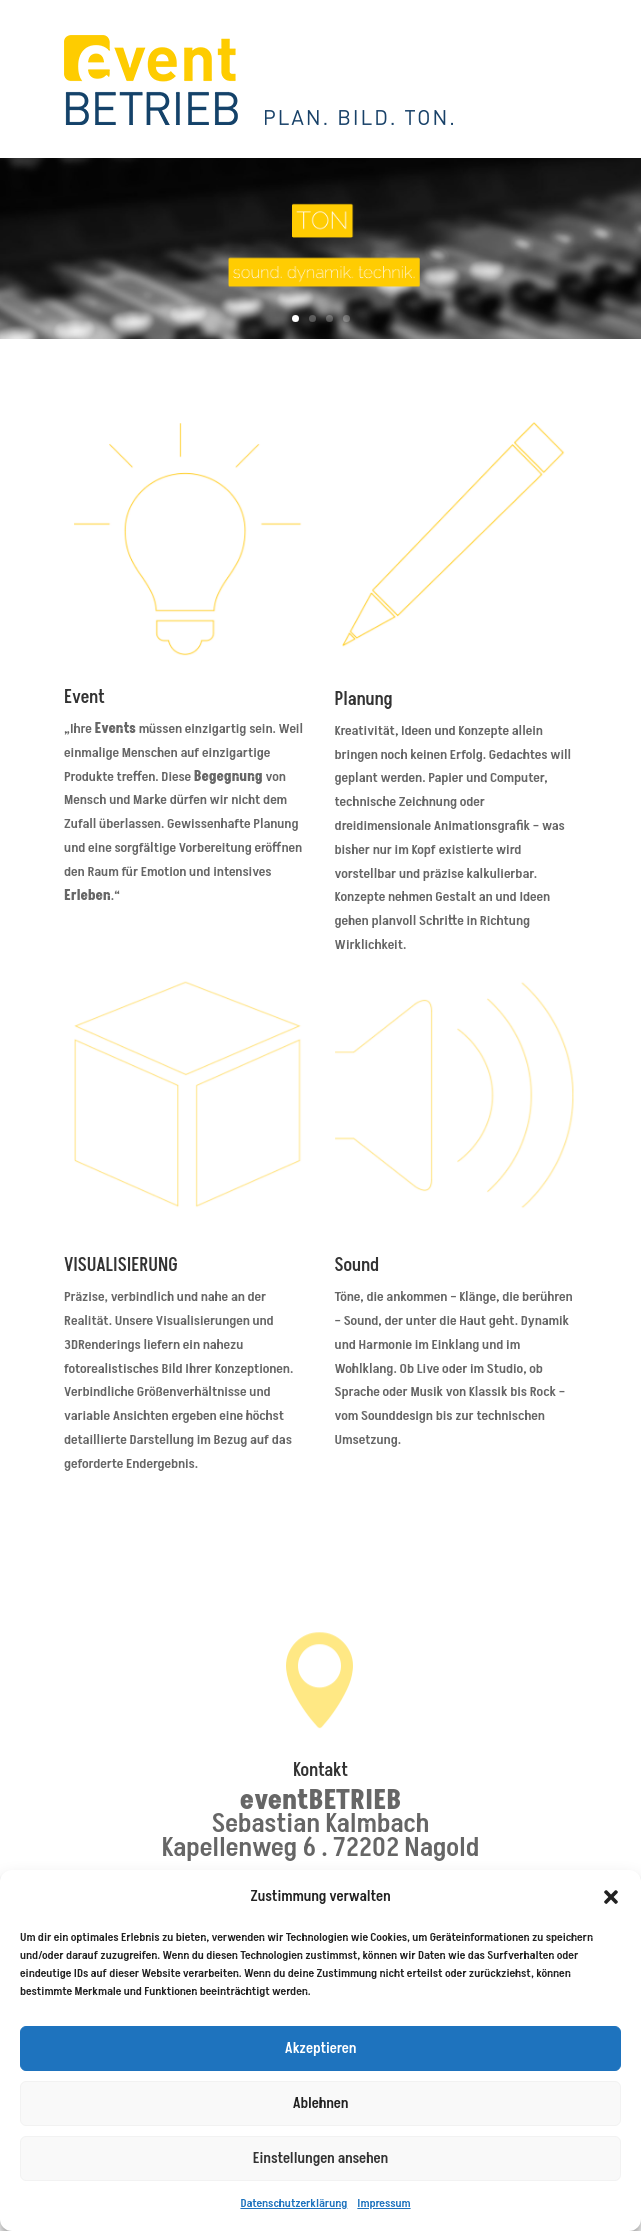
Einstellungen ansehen (320, 2158)
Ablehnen (321, 2103)
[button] (611, 1897)
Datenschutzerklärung (293, 2203)
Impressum (383, 2203)
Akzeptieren (320, 2048)
